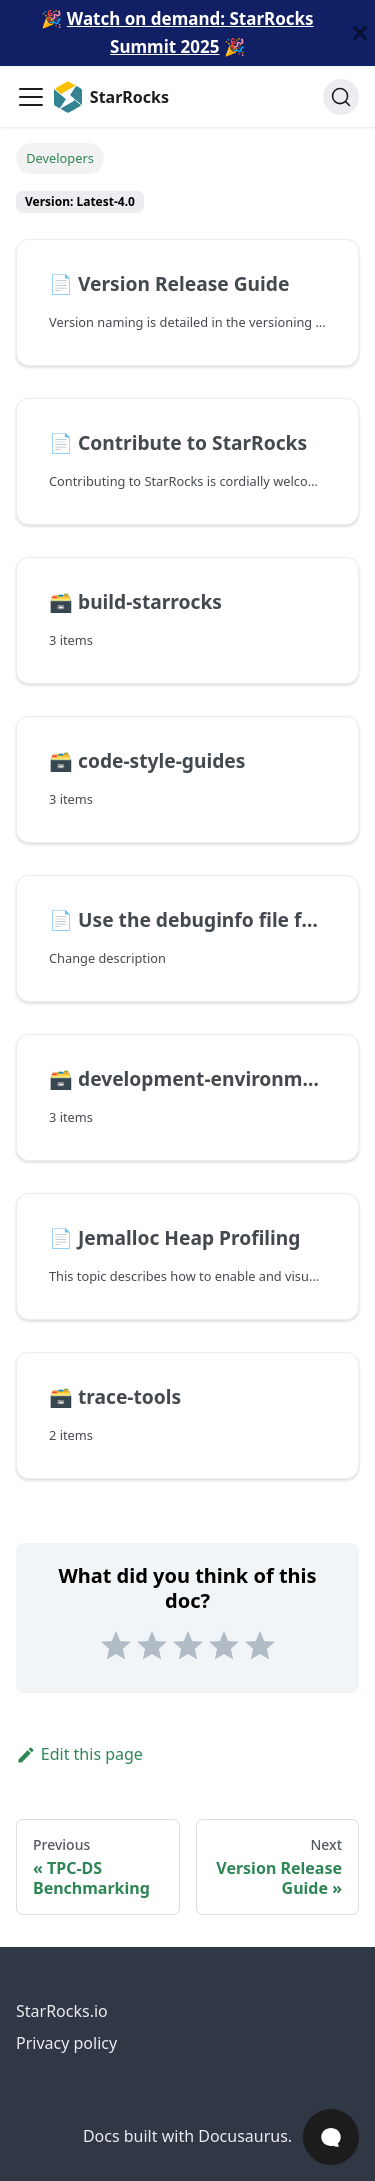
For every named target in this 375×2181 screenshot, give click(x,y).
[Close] (360, 33)
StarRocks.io (62, 2011)
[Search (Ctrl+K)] (341, 97)
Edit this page (79, 1754)
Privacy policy (66, 2043)
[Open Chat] (331, 2137)
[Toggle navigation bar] (31, 97)
